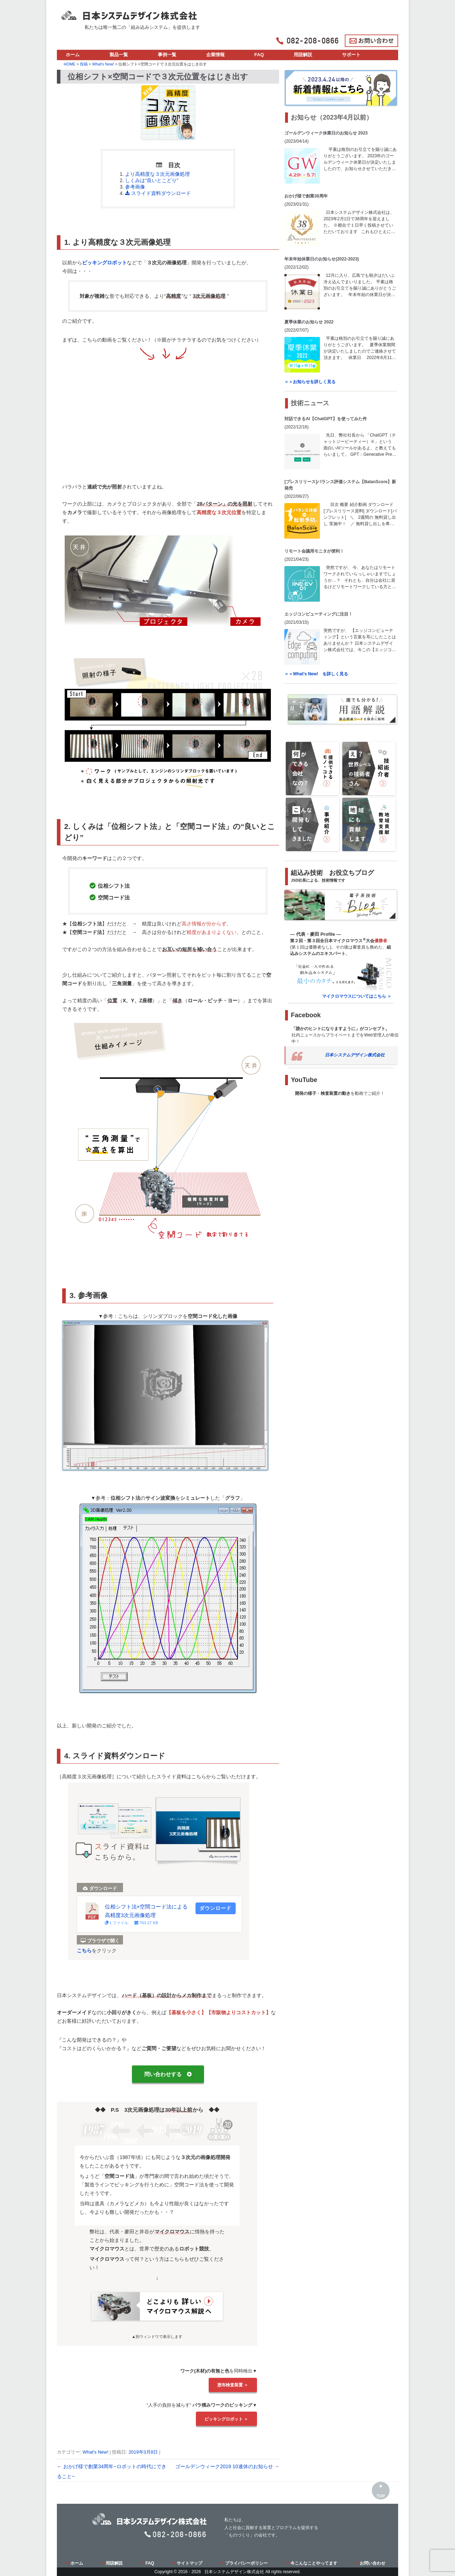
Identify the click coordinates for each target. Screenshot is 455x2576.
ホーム (73, 54)
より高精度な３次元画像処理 (157, 174)
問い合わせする (168, 2074)
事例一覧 (167, 54)
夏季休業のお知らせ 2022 (308, 322)
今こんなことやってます (311, 2563)
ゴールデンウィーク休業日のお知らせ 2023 (326, 133)
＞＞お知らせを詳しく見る (310, 381)
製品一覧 (118, 54)
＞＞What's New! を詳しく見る (316, 673)
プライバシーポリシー (244, 2563)
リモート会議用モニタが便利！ (314, 551)
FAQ (259, 54)
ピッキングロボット (104, 262)
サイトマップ (187, 2563)
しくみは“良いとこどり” (151, 180)
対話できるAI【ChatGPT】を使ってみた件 (325, 418)
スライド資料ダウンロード (158, 193)
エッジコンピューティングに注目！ (318, 614)
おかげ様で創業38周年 (305, 196)
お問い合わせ (370, 2563)
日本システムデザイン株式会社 (355, 1054)
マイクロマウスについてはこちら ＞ (356, 996)
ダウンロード (215, 1908)
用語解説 (303, 54)
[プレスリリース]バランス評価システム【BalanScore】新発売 (340, 485)
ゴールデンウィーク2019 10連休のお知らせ (227, 2466)
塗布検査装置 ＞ (232, 2384)
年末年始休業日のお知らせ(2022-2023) (321, 259)
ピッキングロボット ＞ (226, 2419)
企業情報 (215, 54)
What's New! (95, 2452)
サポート (351, 54)
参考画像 (135, 187)
